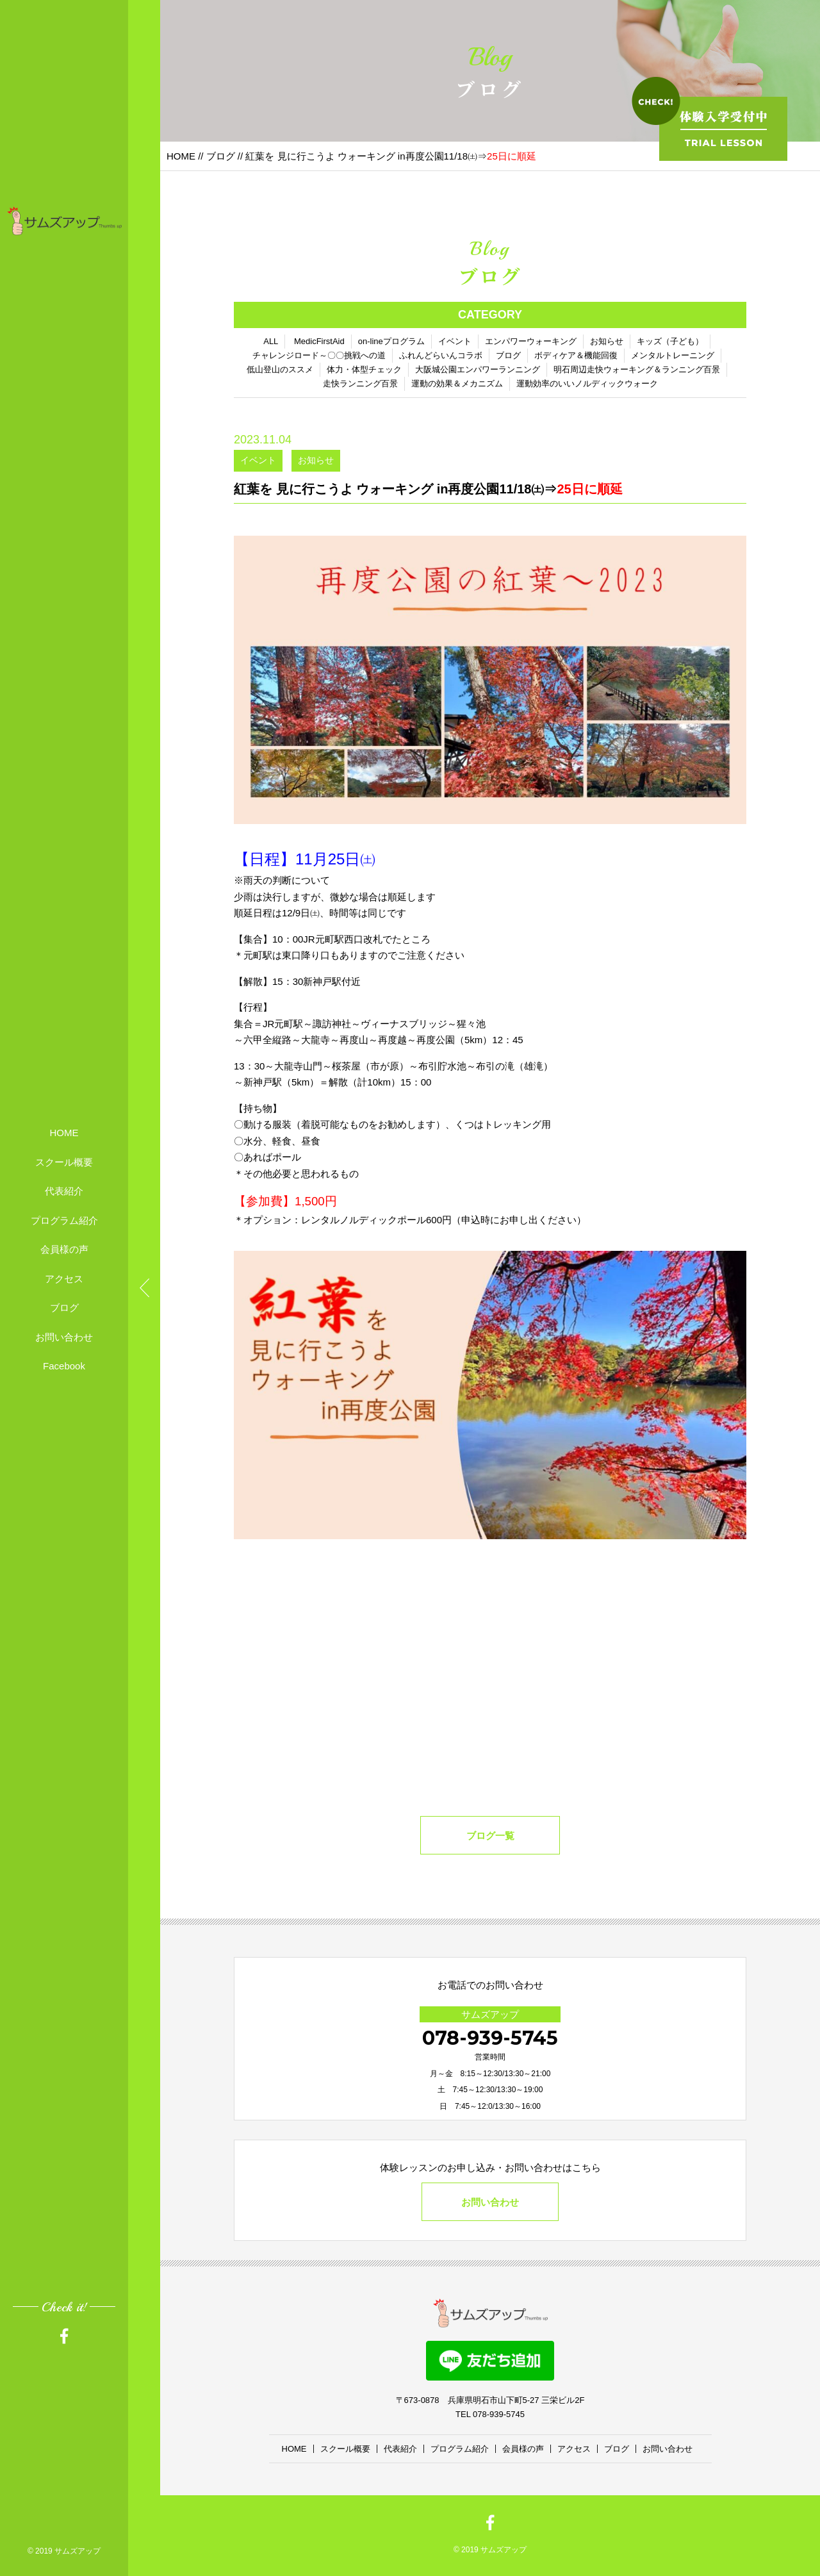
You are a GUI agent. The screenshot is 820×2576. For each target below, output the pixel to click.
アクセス (64, 1278)
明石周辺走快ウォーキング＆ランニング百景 (637, 369)
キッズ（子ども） (670, 341)
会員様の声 (64, 1249)
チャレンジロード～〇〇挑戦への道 (319, 355)
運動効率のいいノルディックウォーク (587, 383)
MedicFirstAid (319, 341)
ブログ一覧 (490, 1835)
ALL (270, 341)
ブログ (64, 1307)
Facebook (64, 1365)
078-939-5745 (490, 2038)
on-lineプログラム (391, 341)
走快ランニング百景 (360, 383)
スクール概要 (64, 1162)
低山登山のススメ (280, 369)
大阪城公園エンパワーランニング (477, 369)
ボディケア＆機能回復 (576, 355)
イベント (455, 341)
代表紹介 (64, 1190)
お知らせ (606, 341)
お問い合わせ (64, 1337)
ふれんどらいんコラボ (440, 355)
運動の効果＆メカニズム (457, 383)
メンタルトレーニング (672, 355)
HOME (64, 1132)
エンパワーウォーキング (531, 341)
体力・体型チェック (364, 369)
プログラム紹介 (64, 1220)
